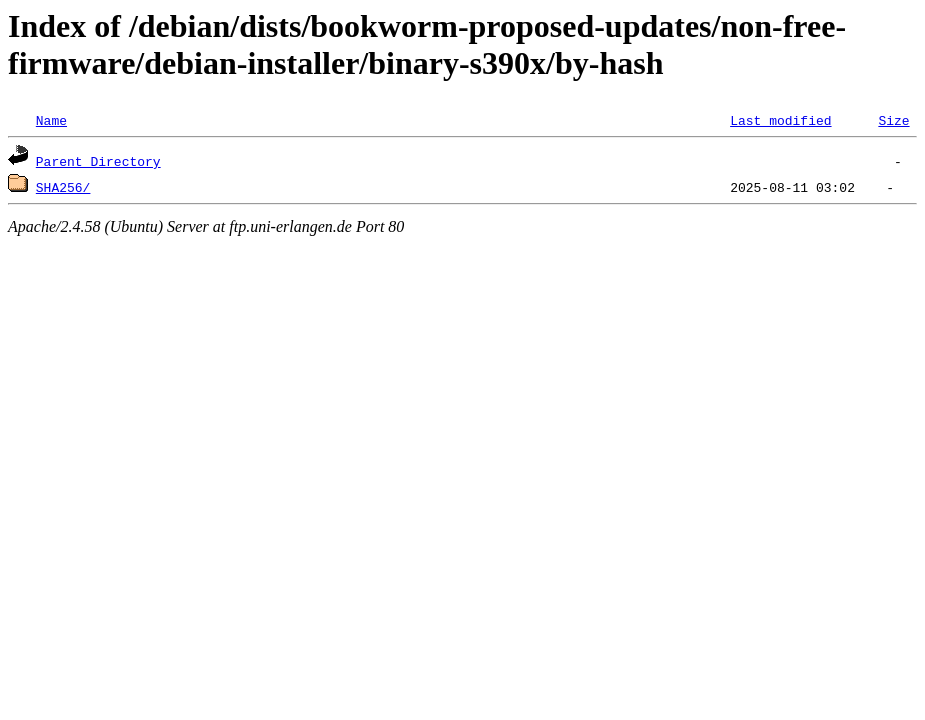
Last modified (780, 120)
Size (893, 120)
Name (51, 120)
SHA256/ (63, 187)
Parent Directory (98, 161)
